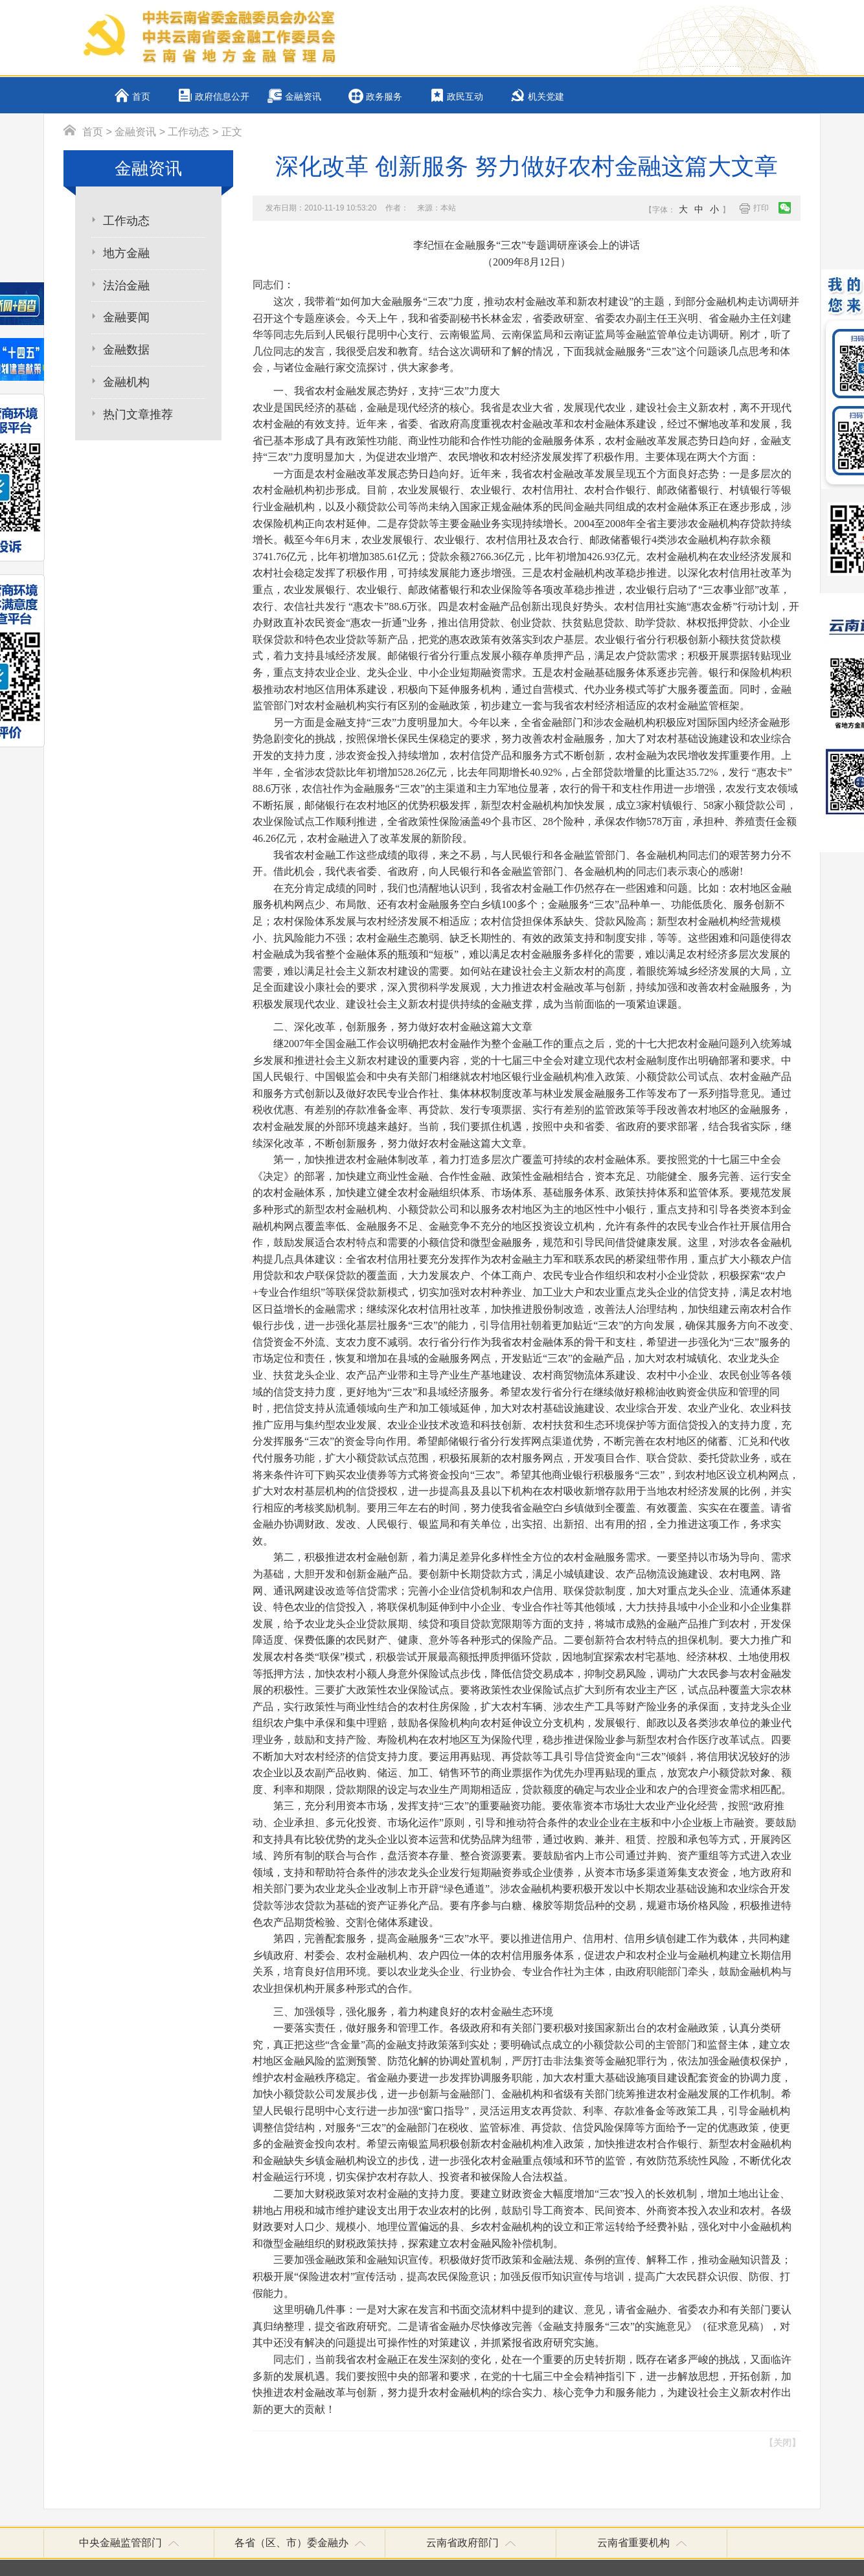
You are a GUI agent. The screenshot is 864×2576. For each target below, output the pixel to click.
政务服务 (384, 97)
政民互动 (465, 97)
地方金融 (126, 253)
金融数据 (126, 349)
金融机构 (126, 382)
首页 (141, 97)
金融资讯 (303, 97)
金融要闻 (126, 317)
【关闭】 (782, 2442)
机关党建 (546, 97)
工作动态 (188, 131)
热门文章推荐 (138, 414)
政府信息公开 (222, 97)
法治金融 (126, 285)
